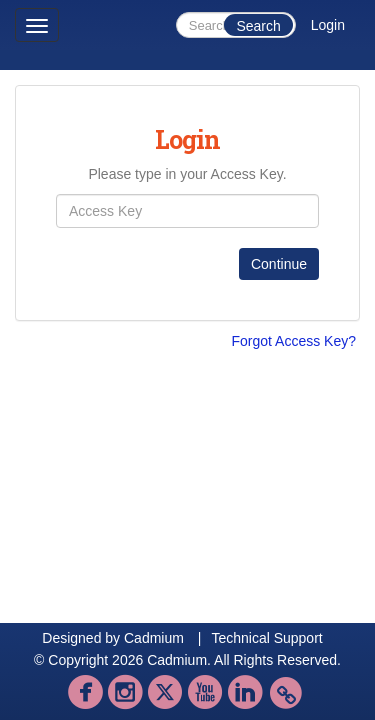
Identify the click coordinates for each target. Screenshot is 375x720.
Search (258, 26)
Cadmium (154, 638)
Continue (279, 264)
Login (328, 25)
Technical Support (266, 638)
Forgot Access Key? (293, 341)
